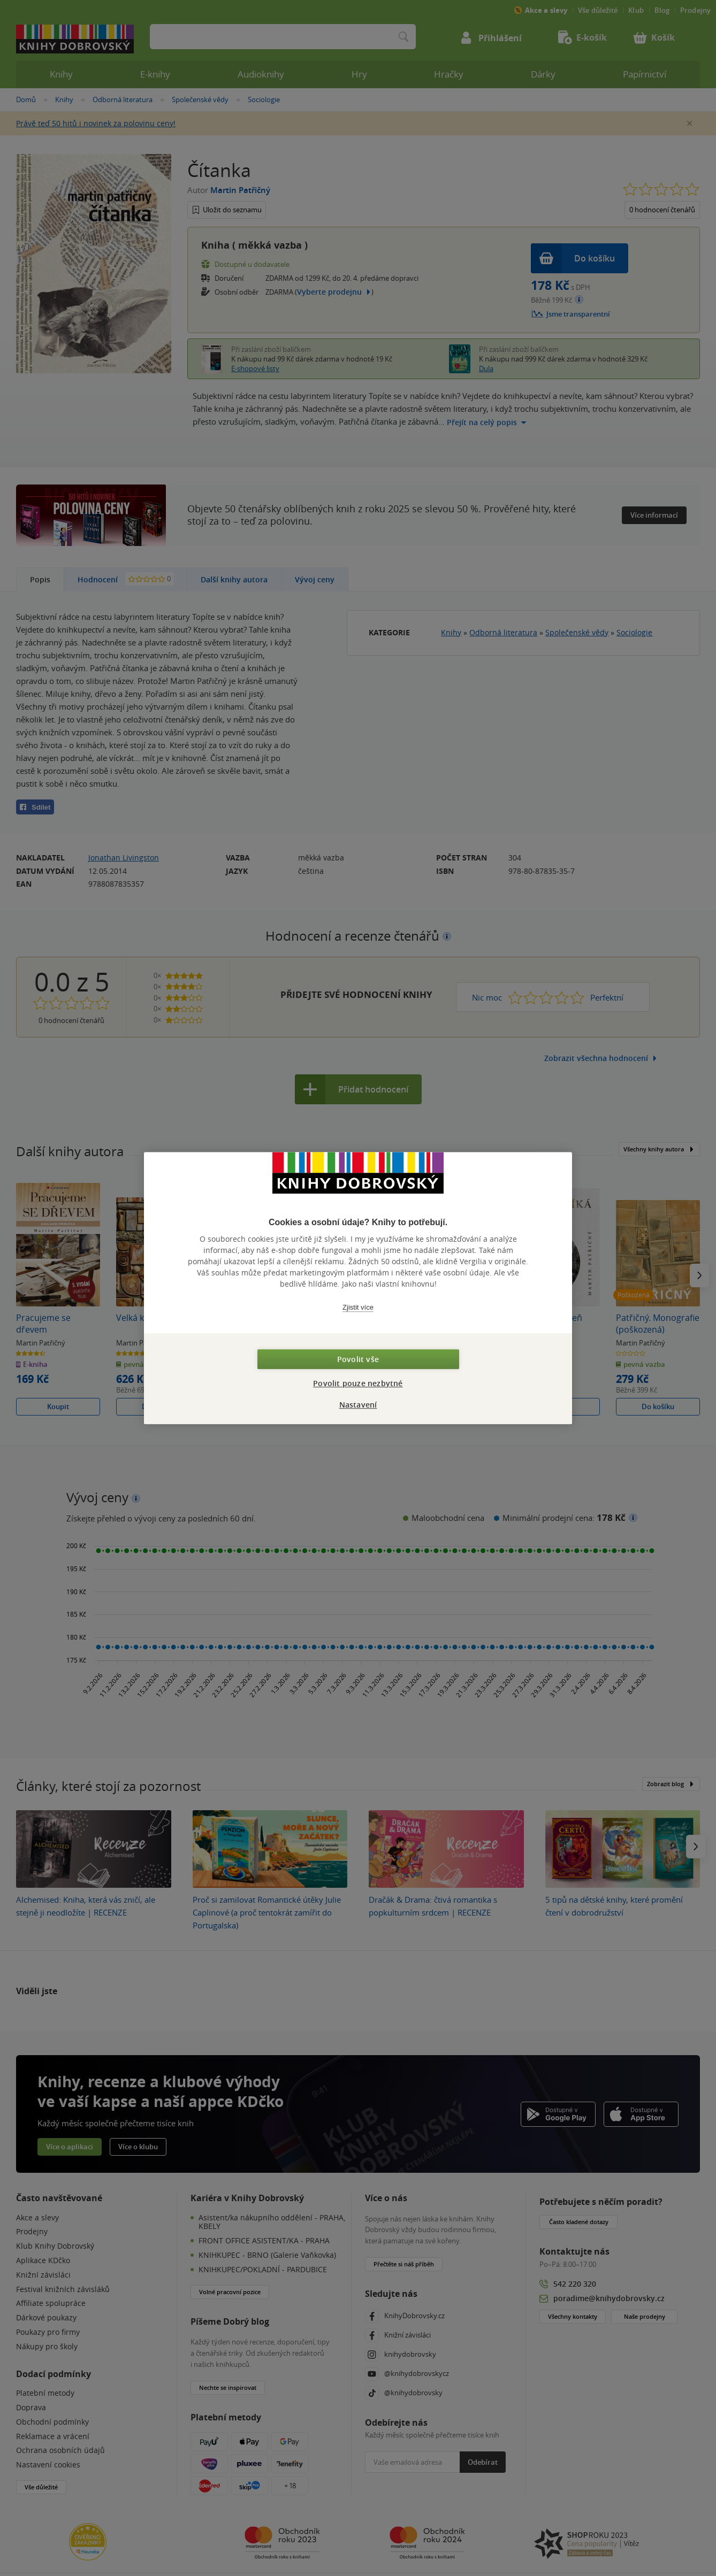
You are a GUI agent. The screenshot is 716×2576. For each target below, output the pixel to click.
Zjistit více (358, 1307)
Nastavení (358, 1404)
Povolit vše (358, 1359)
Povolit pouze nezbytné (357, 1383)
